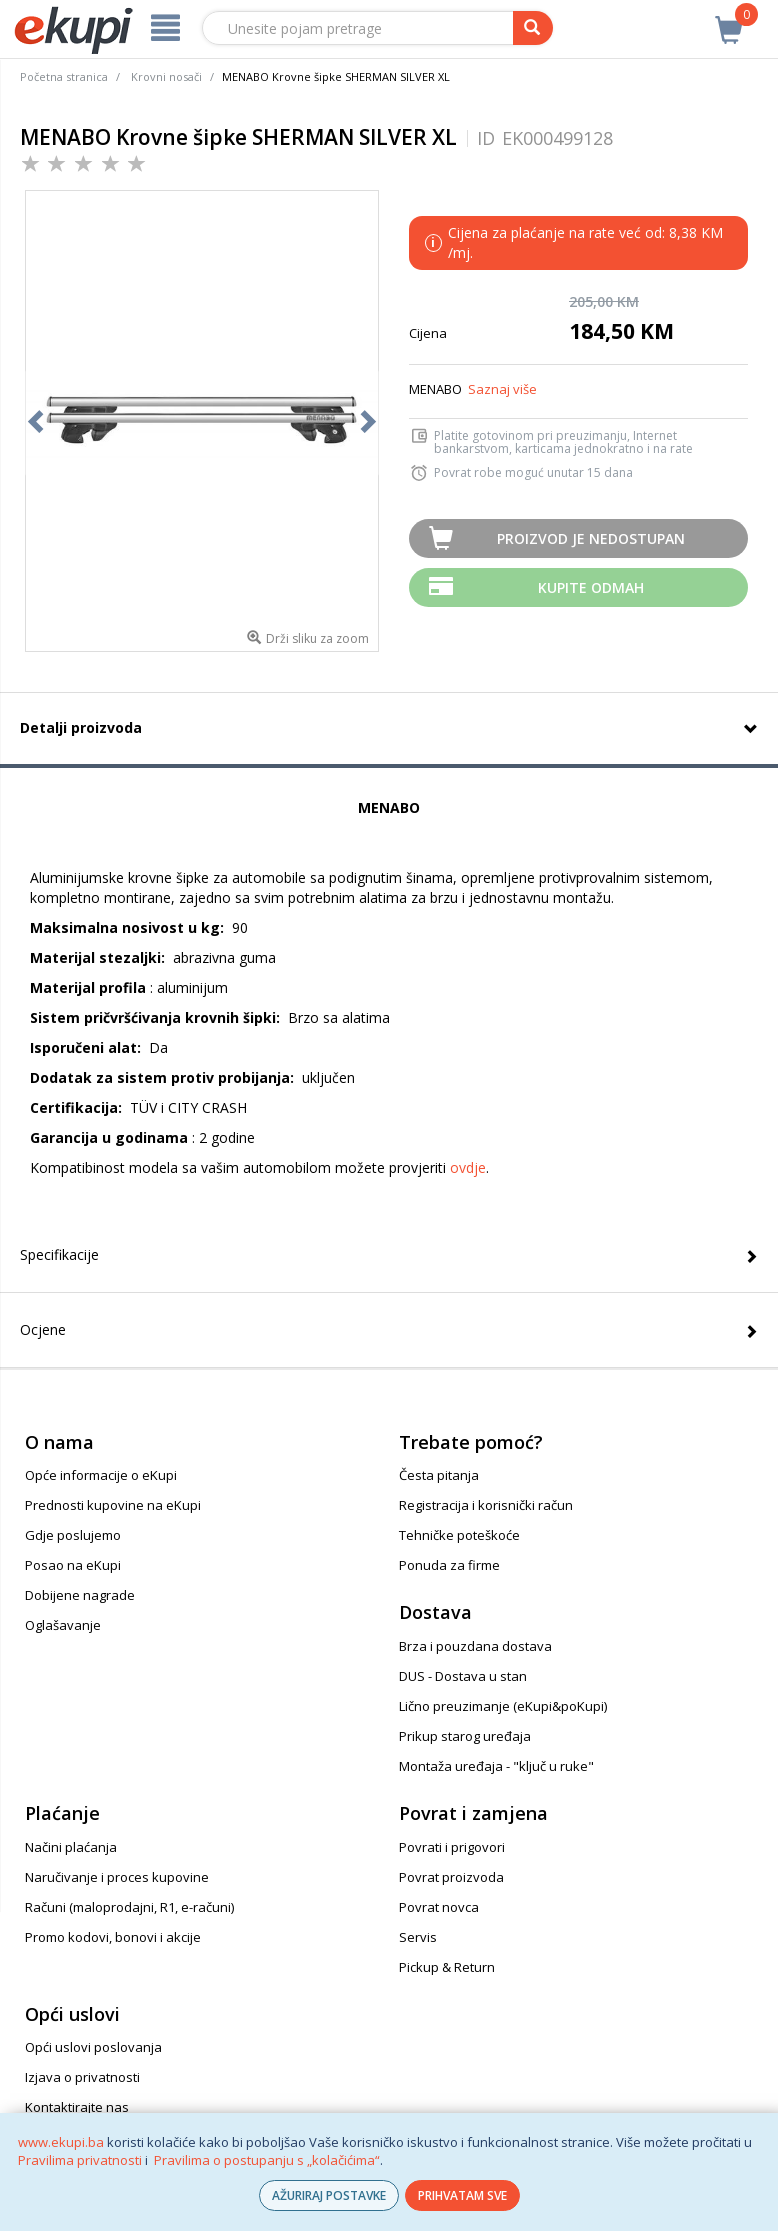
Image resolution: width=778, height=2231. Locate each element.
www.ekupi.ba (61, 2142)
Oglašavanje (63, 1625)
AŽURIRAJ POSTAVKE (329, 2195)
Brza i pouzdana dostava (475, 1646)
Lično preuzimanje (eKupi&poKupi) (503, 1706)
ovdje (468, 1167)
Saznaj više (502, 389)
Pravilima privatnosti (80, 2160)
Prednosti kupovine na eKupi (113, 1505)
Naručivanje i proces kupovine (117, 1877)
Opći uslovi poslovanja (93, 2047)
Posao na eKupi (73, 1565)
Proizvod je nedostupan (591, 538)
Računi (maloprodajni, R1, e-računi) (129, 1907)
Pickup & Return (447, 1967)
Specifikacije (59, 1254)
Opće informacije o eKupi (101, 1475)
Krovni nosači (166, 76)
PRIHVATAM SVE (462, 2195)
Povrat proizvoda (451, 1877)
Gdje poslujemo (73, 1535)
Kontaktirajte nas (77, 2107)
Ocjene (43, 1329)
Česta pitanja (439, 1475)
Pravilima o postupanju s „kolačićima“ (267, 2160)
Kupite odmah (591, 587)
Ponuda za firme (449, 1565)
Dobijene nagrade (80, 1595)
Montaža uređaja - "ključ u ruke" (496, 1766)
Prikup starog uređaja (465, 1736)
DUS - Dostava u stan (463, 1676)
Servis (418, 1937)
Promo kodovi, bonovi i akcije (113, 1937)
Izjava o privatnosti (82, 2077)
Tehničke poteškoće (459, 1535)
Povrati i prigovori (452, 1847)
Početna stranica (64, 76)
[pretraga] (533, 28)
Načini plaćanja (71, 1847)
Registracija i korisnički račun (486, 1505)
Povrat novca (439, 1907)
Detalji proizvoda (81, 727)
